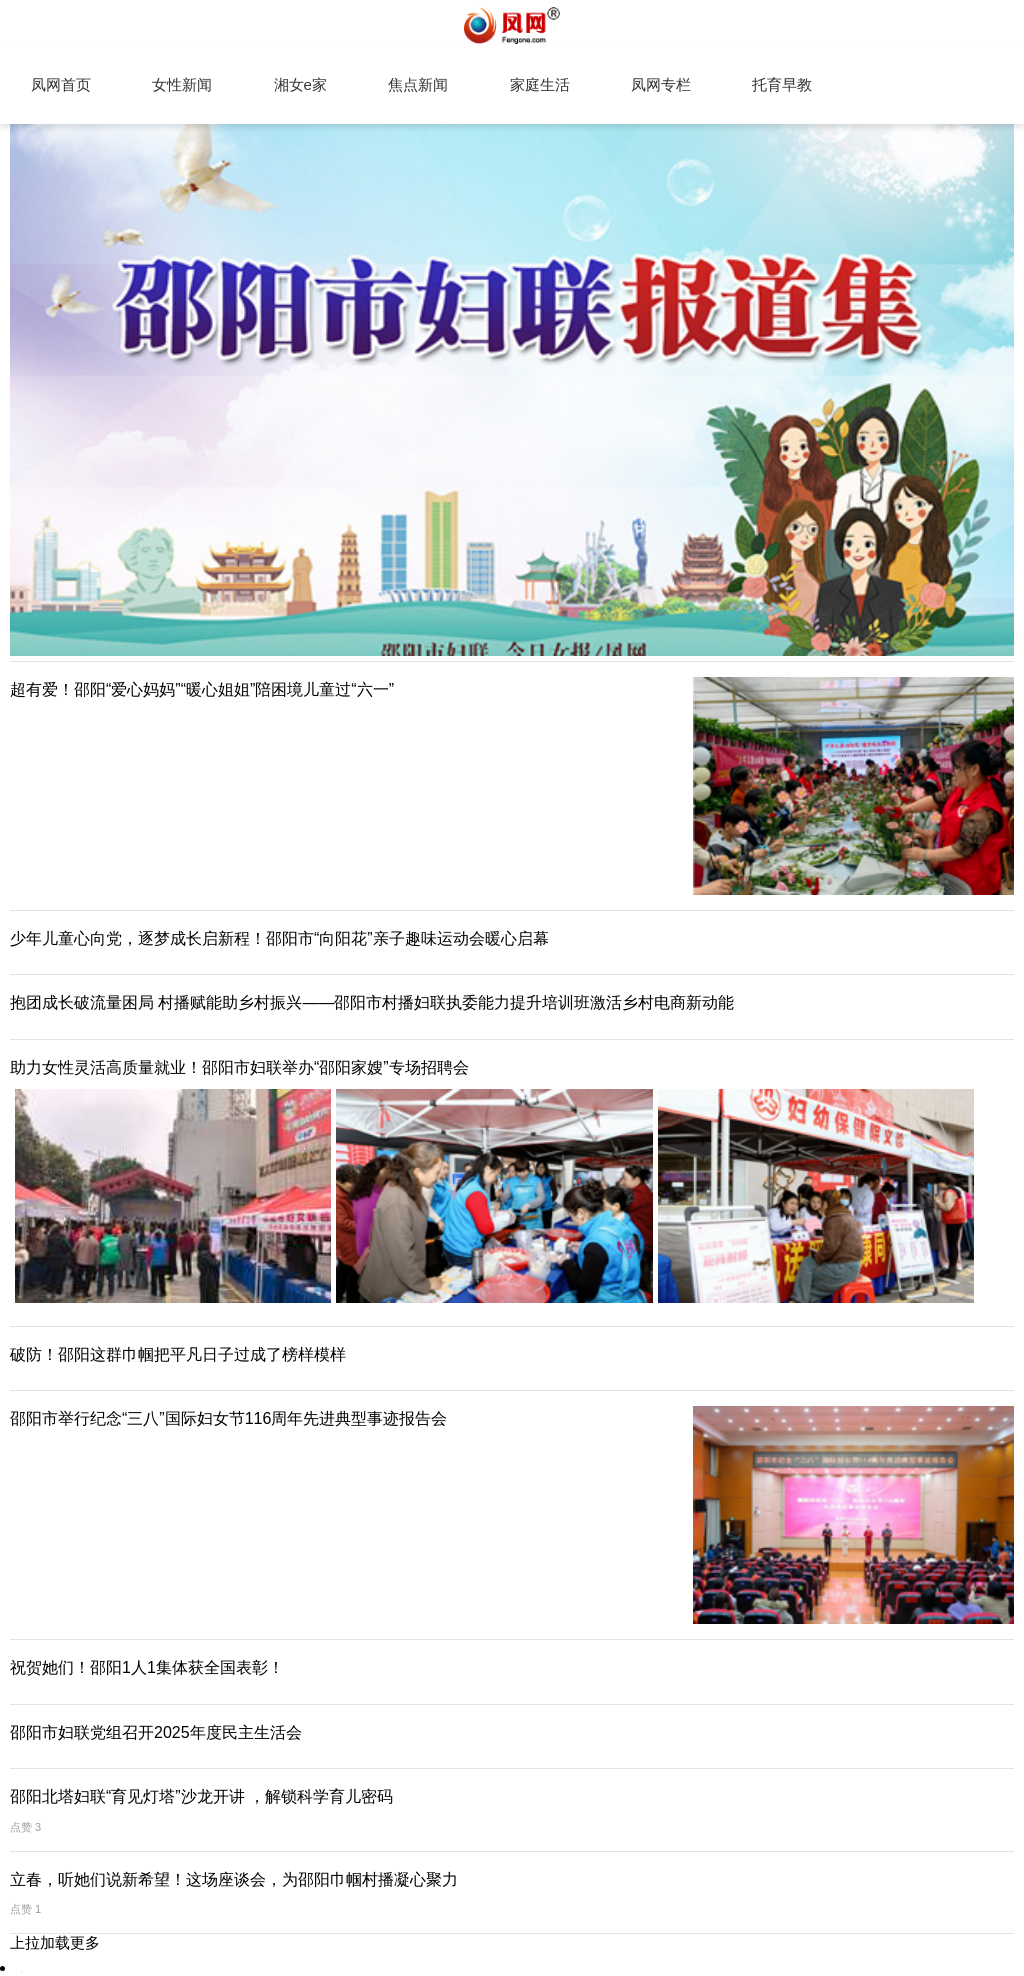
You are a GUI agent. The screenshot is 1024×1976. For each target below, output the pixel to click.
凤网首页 (61, 84)
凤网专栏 (661, 84)
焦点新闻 (418, 84)
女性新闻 (182, 84)
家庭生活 (540, 84)
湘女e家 (300, 84)
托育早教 (782, 84)
